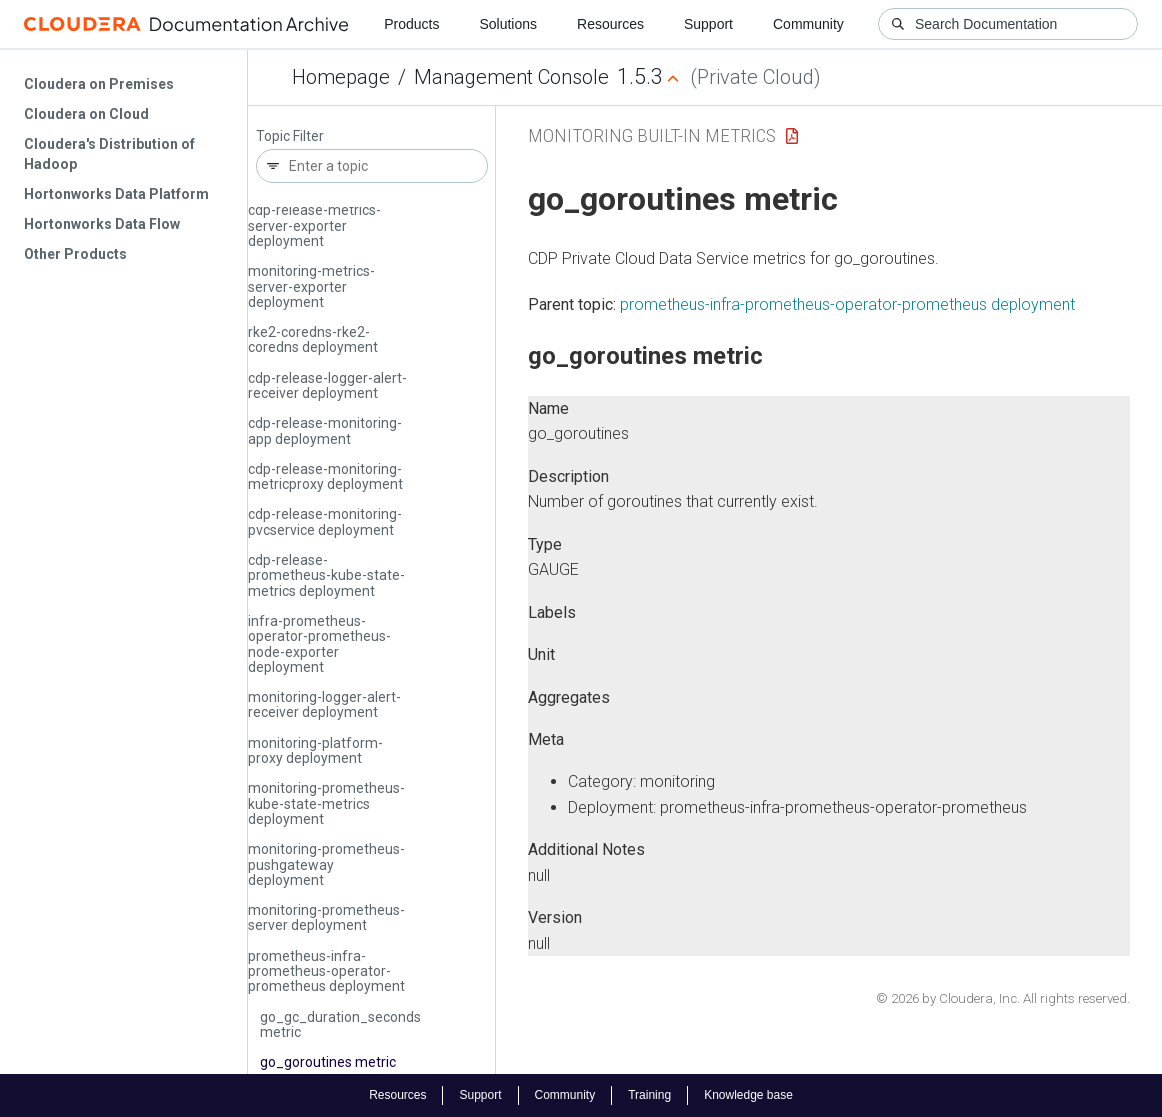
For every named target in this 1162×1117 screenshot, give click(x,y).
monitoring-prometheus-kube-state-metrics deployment (326, 803)
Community (808, 24)
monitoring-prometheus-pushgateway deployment (326, 864)
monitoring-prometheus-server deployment (326, 917)
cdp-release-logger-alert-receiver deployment (327, 385)
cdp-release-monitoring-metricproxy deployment (325, 476)
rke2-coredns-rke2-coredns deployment (313, 339)
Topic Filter (290, 136)
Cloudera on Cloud (86, 114)
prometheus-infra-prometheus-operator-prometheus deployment (326, 971)
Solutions (508, 24)
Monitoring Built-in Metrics (652, 135)
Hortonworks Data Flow (102, 224)
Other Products (75, 254)
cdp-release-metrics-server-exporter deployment (314, 225)
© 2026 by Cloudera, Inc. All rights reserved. (1003, 998)
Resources (610, 24)
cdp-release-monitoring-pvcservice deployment (325, 521)
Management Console (511, 77)
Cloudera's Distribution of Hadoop (109, 154)
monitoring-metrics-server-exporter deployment (311, 286)
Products (411, 24)
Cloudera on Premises (99, 84)
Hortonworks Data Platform (116, 194)
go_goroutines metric (328, 1062)
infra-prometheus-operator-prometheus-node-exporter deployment (319, 644)
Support (708, 24)
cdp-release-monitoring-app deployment (325, 430)
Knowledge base (748, 1095)
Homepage (341, 77)
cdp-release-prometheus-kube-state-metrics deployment (326, 575)
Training (649, 1095)
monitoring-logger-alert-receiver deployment (324, 704)
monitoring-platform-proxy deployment (315, 750)
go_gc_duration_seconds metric (340, 1024)
